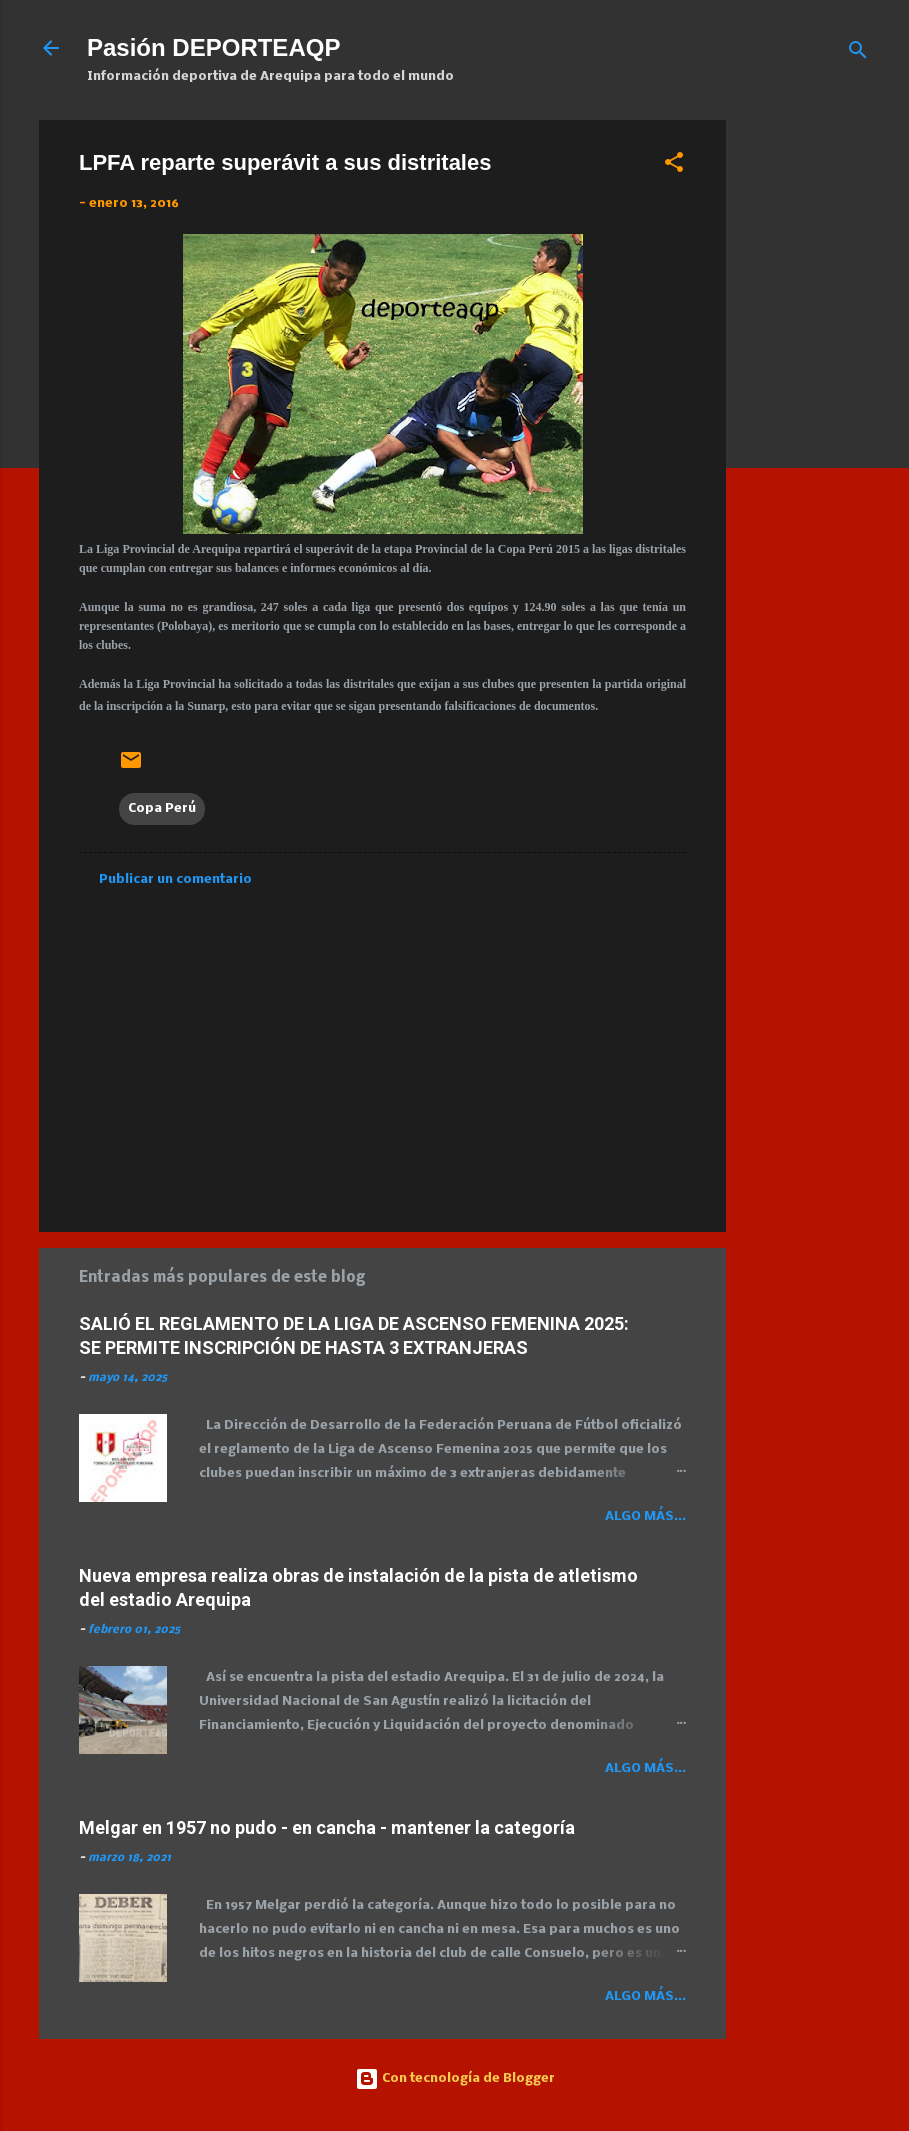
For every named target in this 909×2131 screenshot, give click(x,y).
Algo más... (645, 1516)
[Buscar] (858, 54)
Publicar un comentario (175, 879)
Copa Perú (162, 808)
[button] (674, 166)
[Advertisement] (825, 420)
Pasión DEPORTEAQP (213, 47)
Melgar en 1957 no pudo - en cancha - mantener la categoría (327, 1827)
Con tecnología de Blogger (455, 2078)
